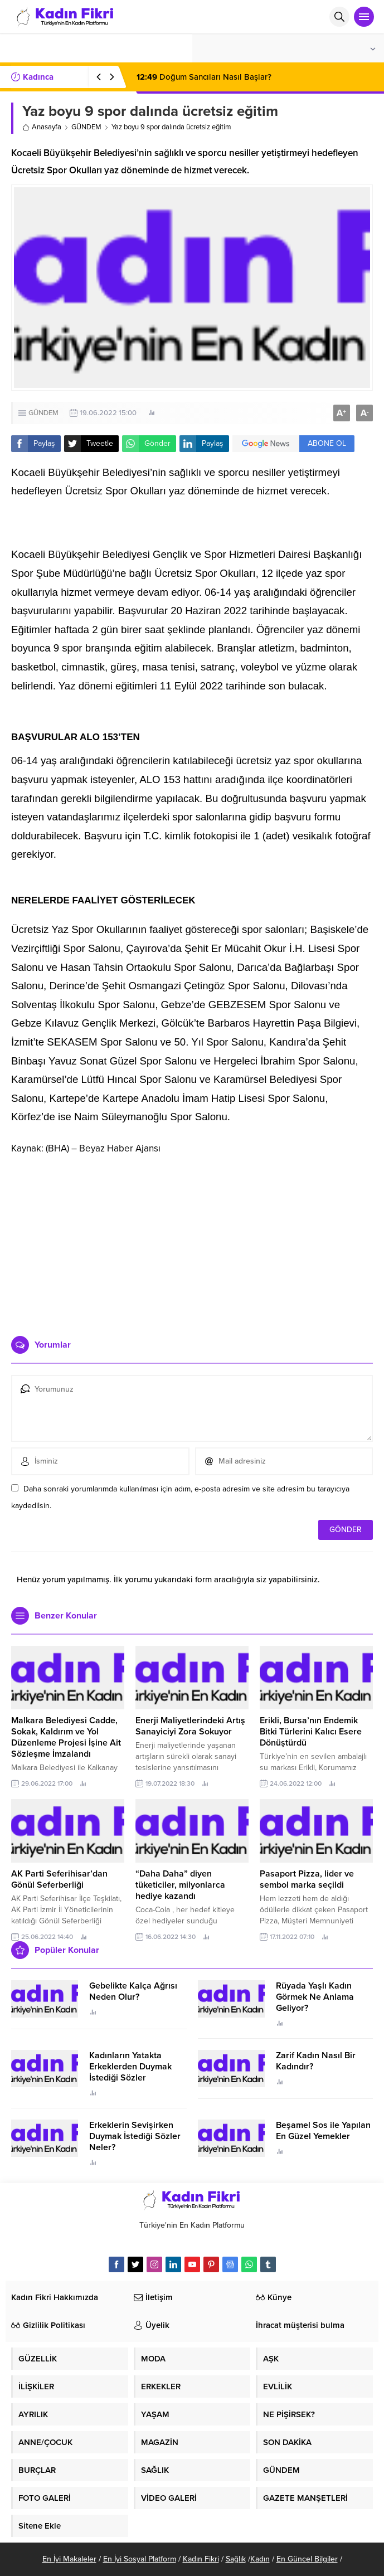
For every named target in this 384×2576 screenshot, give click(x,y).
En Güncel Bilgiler (307, 2559)
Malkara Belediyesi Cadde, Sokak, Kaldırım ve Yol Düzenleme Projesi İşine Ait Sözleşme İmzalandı (66, 1737)
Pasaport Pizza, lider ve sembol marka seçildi (307, 1879)
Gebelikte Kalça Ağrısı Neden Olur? (133, 1991)
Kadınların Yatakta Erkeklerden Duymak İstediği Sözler (130, 2066)
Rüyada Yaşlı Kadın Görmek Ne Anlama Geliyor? (315, 1997)
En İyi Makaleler (69, 2559)
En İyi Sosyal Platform (139, 2559)
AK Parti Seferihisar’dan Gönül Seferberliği (59, 1879)
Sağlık (236, 2559)
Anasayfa (41, 127)
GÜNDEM (86, 127)
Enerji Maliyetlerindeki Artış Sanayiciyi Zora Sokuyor (190, 1726)
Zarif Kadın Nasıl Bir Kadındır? (316, 2061)
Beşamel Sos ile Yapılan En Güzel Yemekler (323, 2131)
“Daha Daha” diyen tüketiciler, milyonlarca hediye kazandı (180, 1885)
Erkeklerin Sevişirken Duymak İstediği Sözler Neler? (135, 2136)
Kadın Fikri (201, 2559)
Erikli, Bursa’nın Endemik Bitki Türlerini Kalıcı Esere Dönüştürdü (311, 1731)
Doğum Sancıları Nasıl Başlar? (204, 77)
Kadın (260, 2559)
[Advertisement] (192, 1241)
